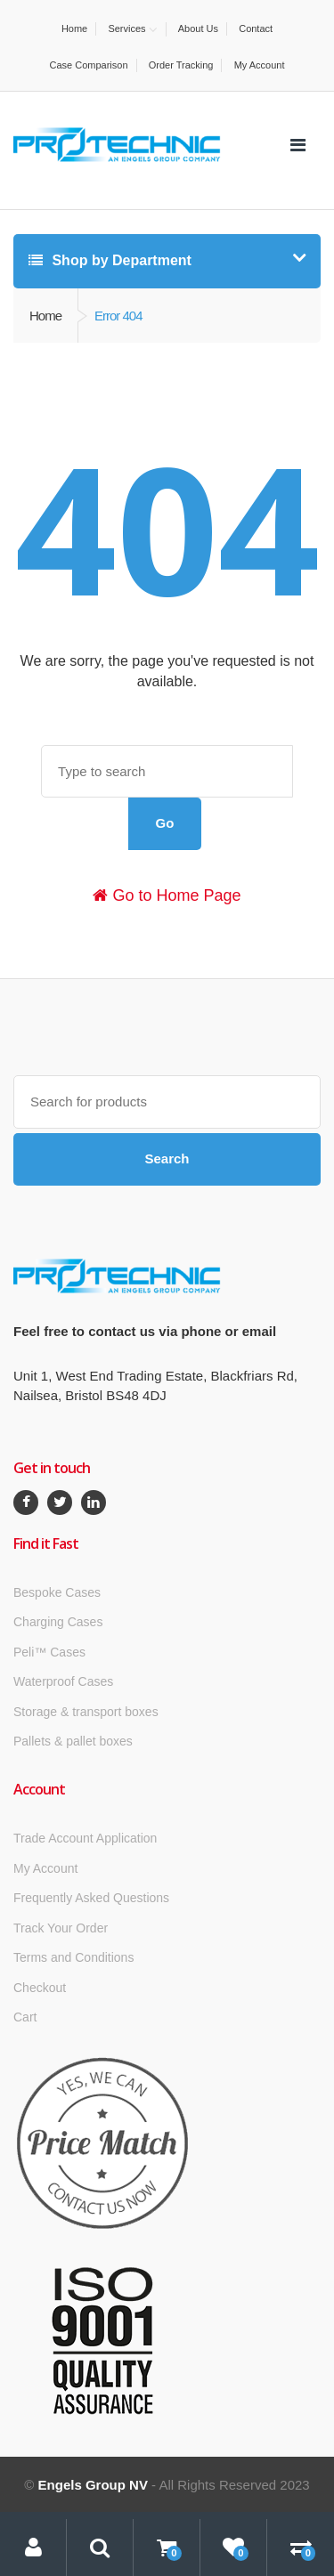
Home (74, 28)
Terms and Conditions (73, 1957)
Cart (25, 2017)
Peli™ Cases (49, 1652)
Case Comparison (89, 65)
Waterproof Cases (63, 1681)
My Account (259, 65)
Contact (256, 28)
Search (166, 1158)
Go (165, 822)
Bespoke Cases (57, 1592)
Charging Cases (57, 1622)
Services (126, 28)
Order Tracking (181, 65)
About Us (198, 28)
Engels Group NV (93, 2484)
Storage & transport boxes (86, 1712)
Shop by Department (110, 260)
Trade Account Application (85, 1838)
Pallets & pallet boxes (73, 1741)
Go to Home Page (166, 895)
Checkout (39, 1988)
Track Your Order (60, 1928)
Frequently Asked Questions (91, 1898)
